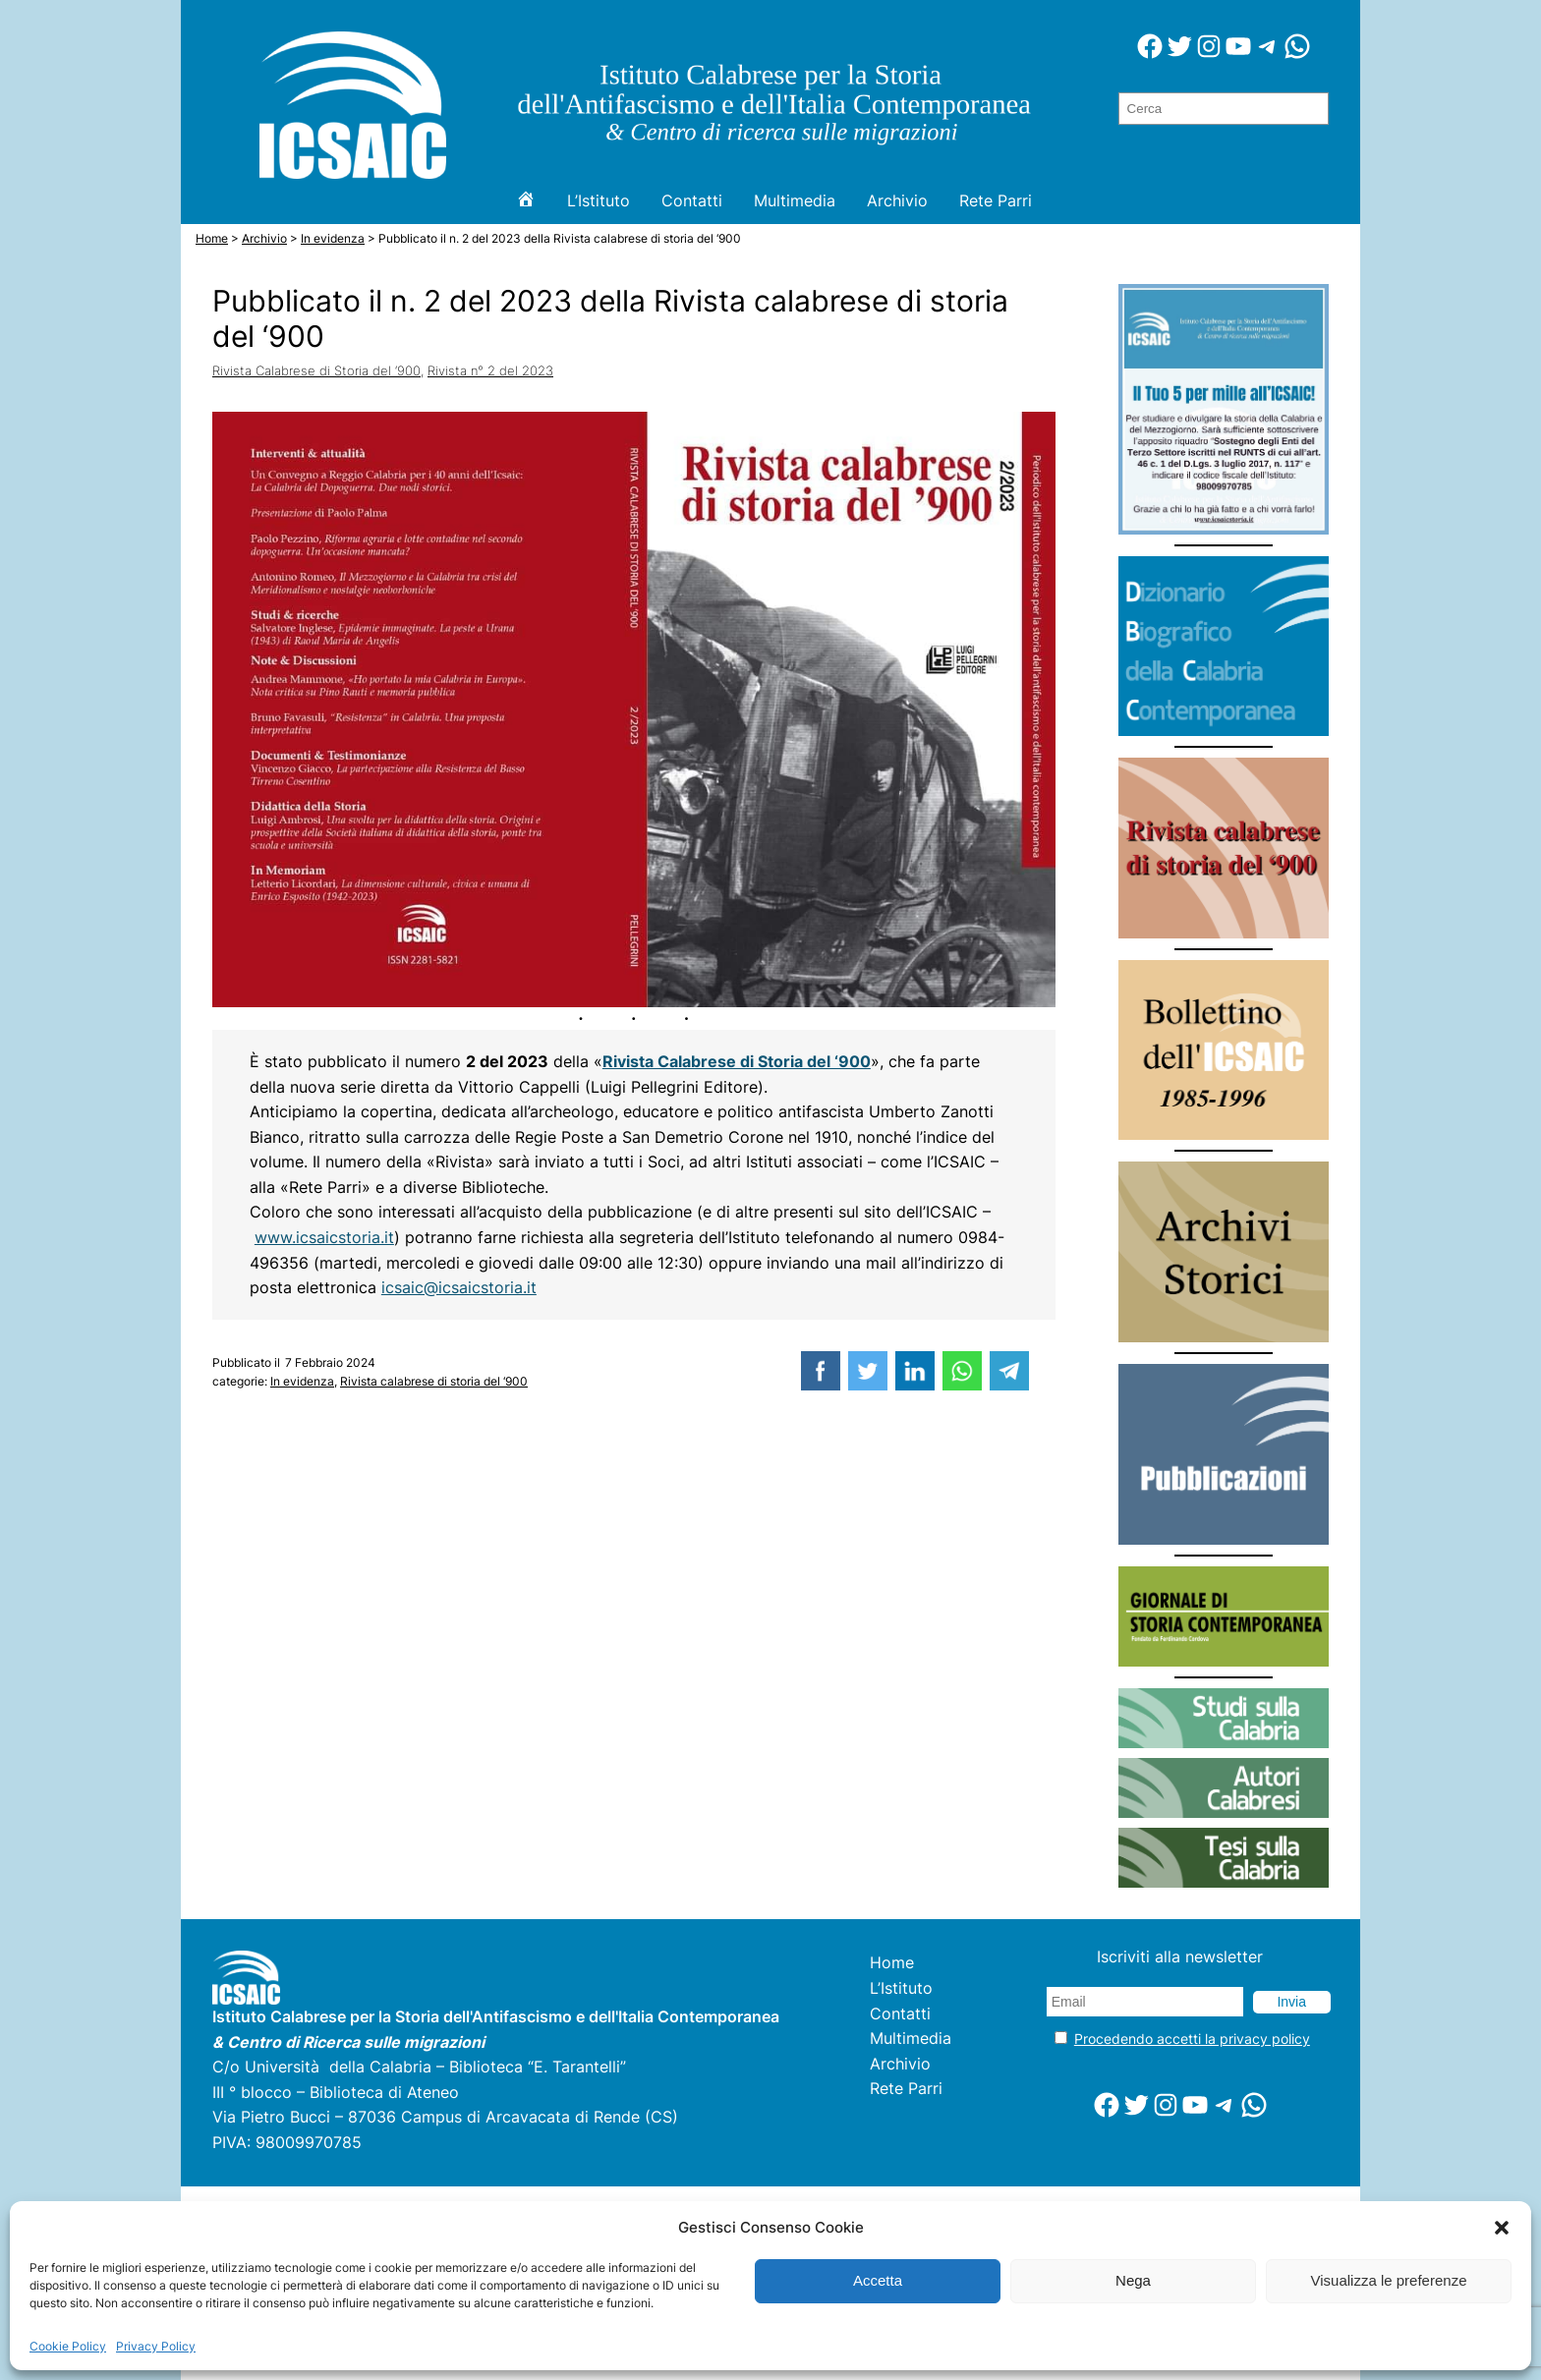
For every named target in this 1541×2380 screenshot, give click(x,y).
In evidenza (302, 1381)
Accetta (877, 2280)
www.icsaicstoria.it (324, 1237)
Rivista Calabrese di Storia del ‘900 (316, 370)
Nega (1133, 2280)
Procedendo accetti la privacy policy (1192, 2038)
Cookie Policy (67, 2346)
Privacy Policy (156, 2346)
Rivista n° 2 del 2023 (490, 370)
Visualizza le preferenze (1389, 2280)
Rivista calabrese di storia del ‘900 (434, 1381)
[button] (1502, 2228)
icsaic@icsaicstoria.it (459, 1287)
